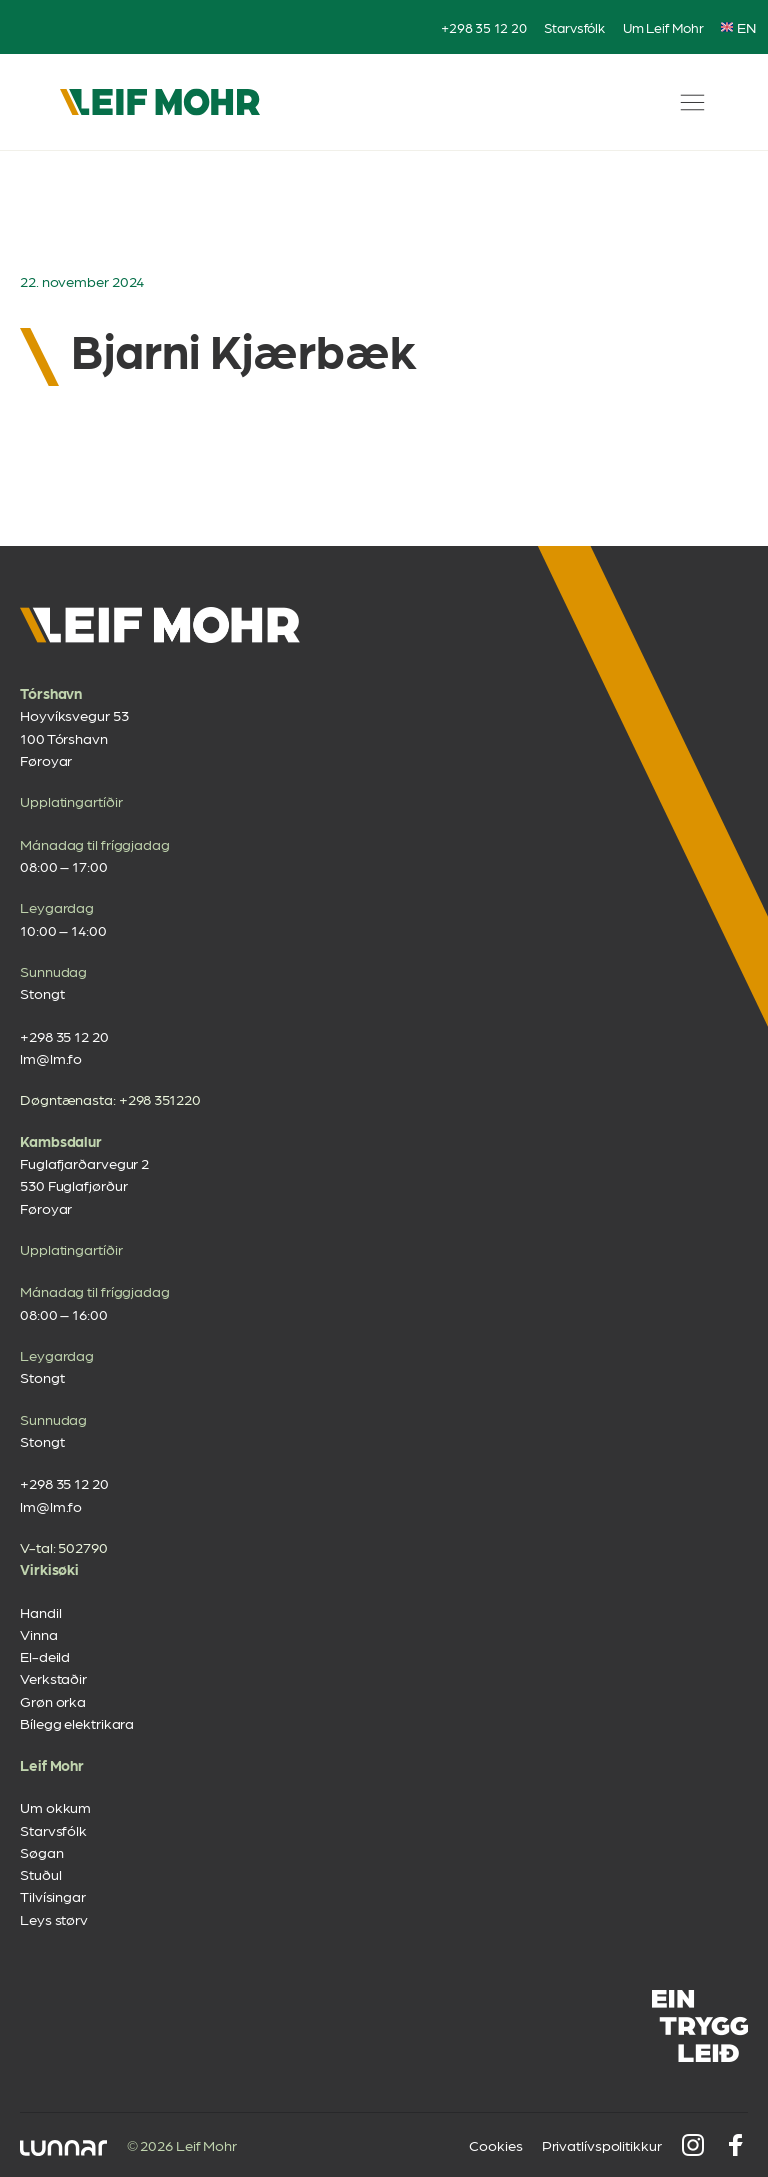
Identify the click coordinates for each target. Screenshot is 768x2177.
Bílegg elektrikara (77, 1723)
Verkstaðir (53, 1678)
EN (738, 27)
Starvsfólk (574, 27)
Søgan (42, 1852)
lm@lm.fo (51, 1058)
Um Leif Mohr (663, 27)
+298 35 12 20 (484, 27)
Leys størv (54, 1919)
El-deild (45, 1656)
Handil (40, 1612)
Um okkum (55, 1807)
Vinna (39, 1634)
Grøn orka (53, 1701)
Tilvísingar (53, 1896)
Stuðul (40, 1874)
